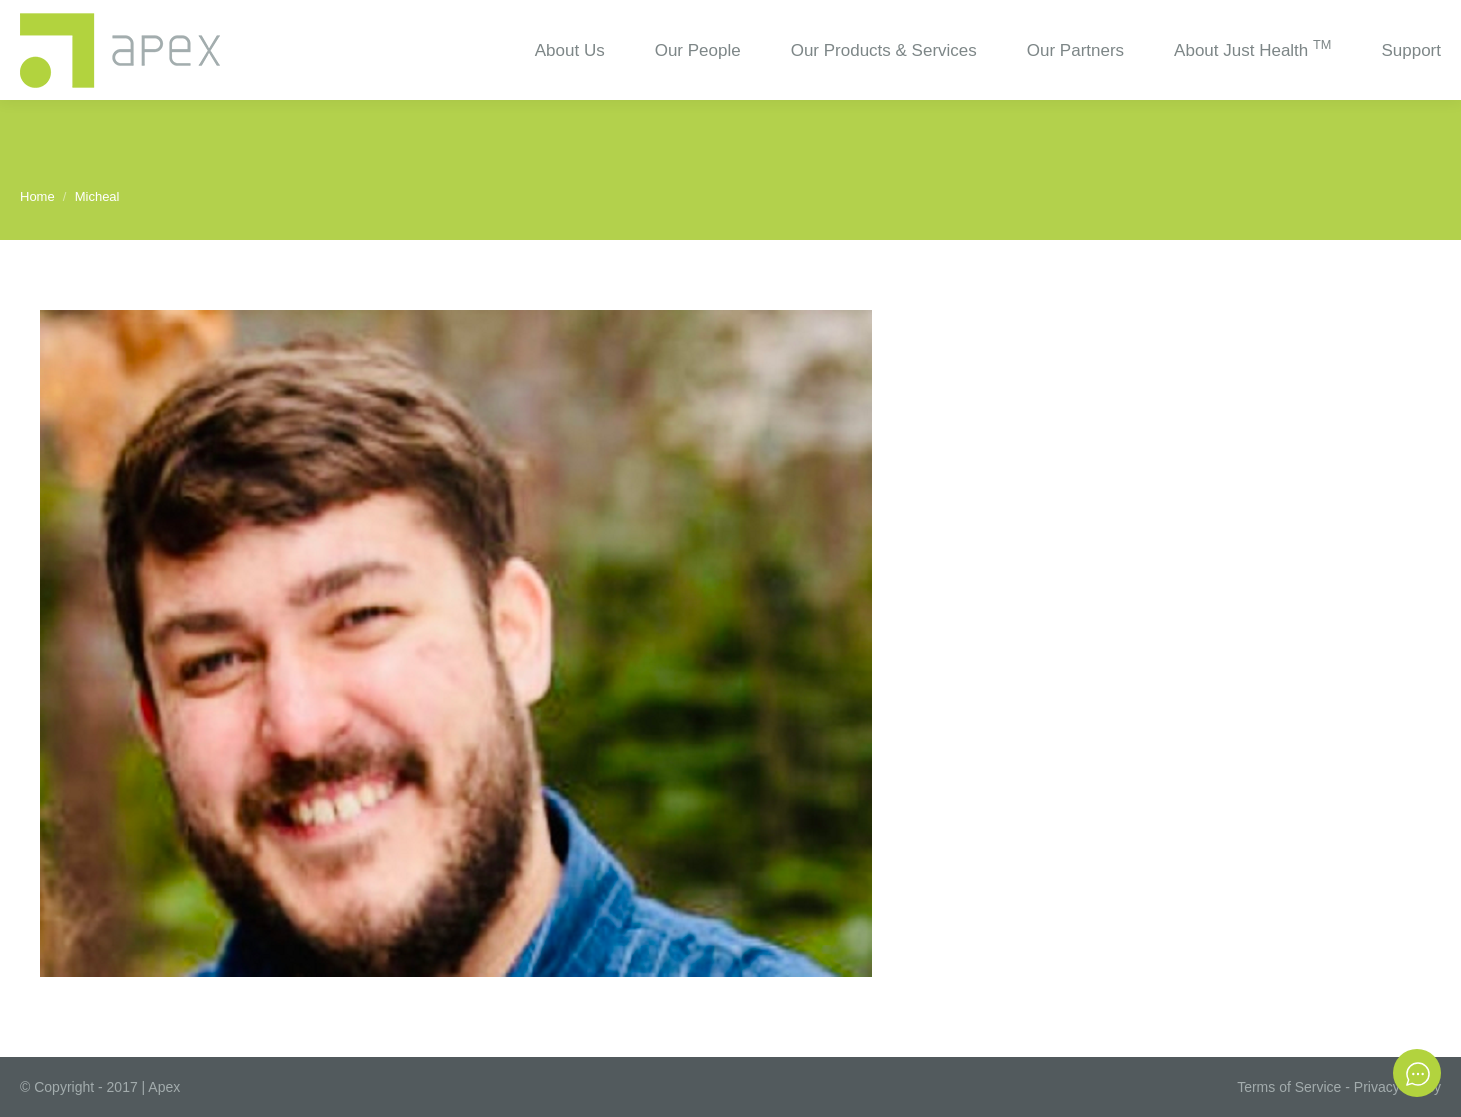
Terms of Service (1289, 1087)
